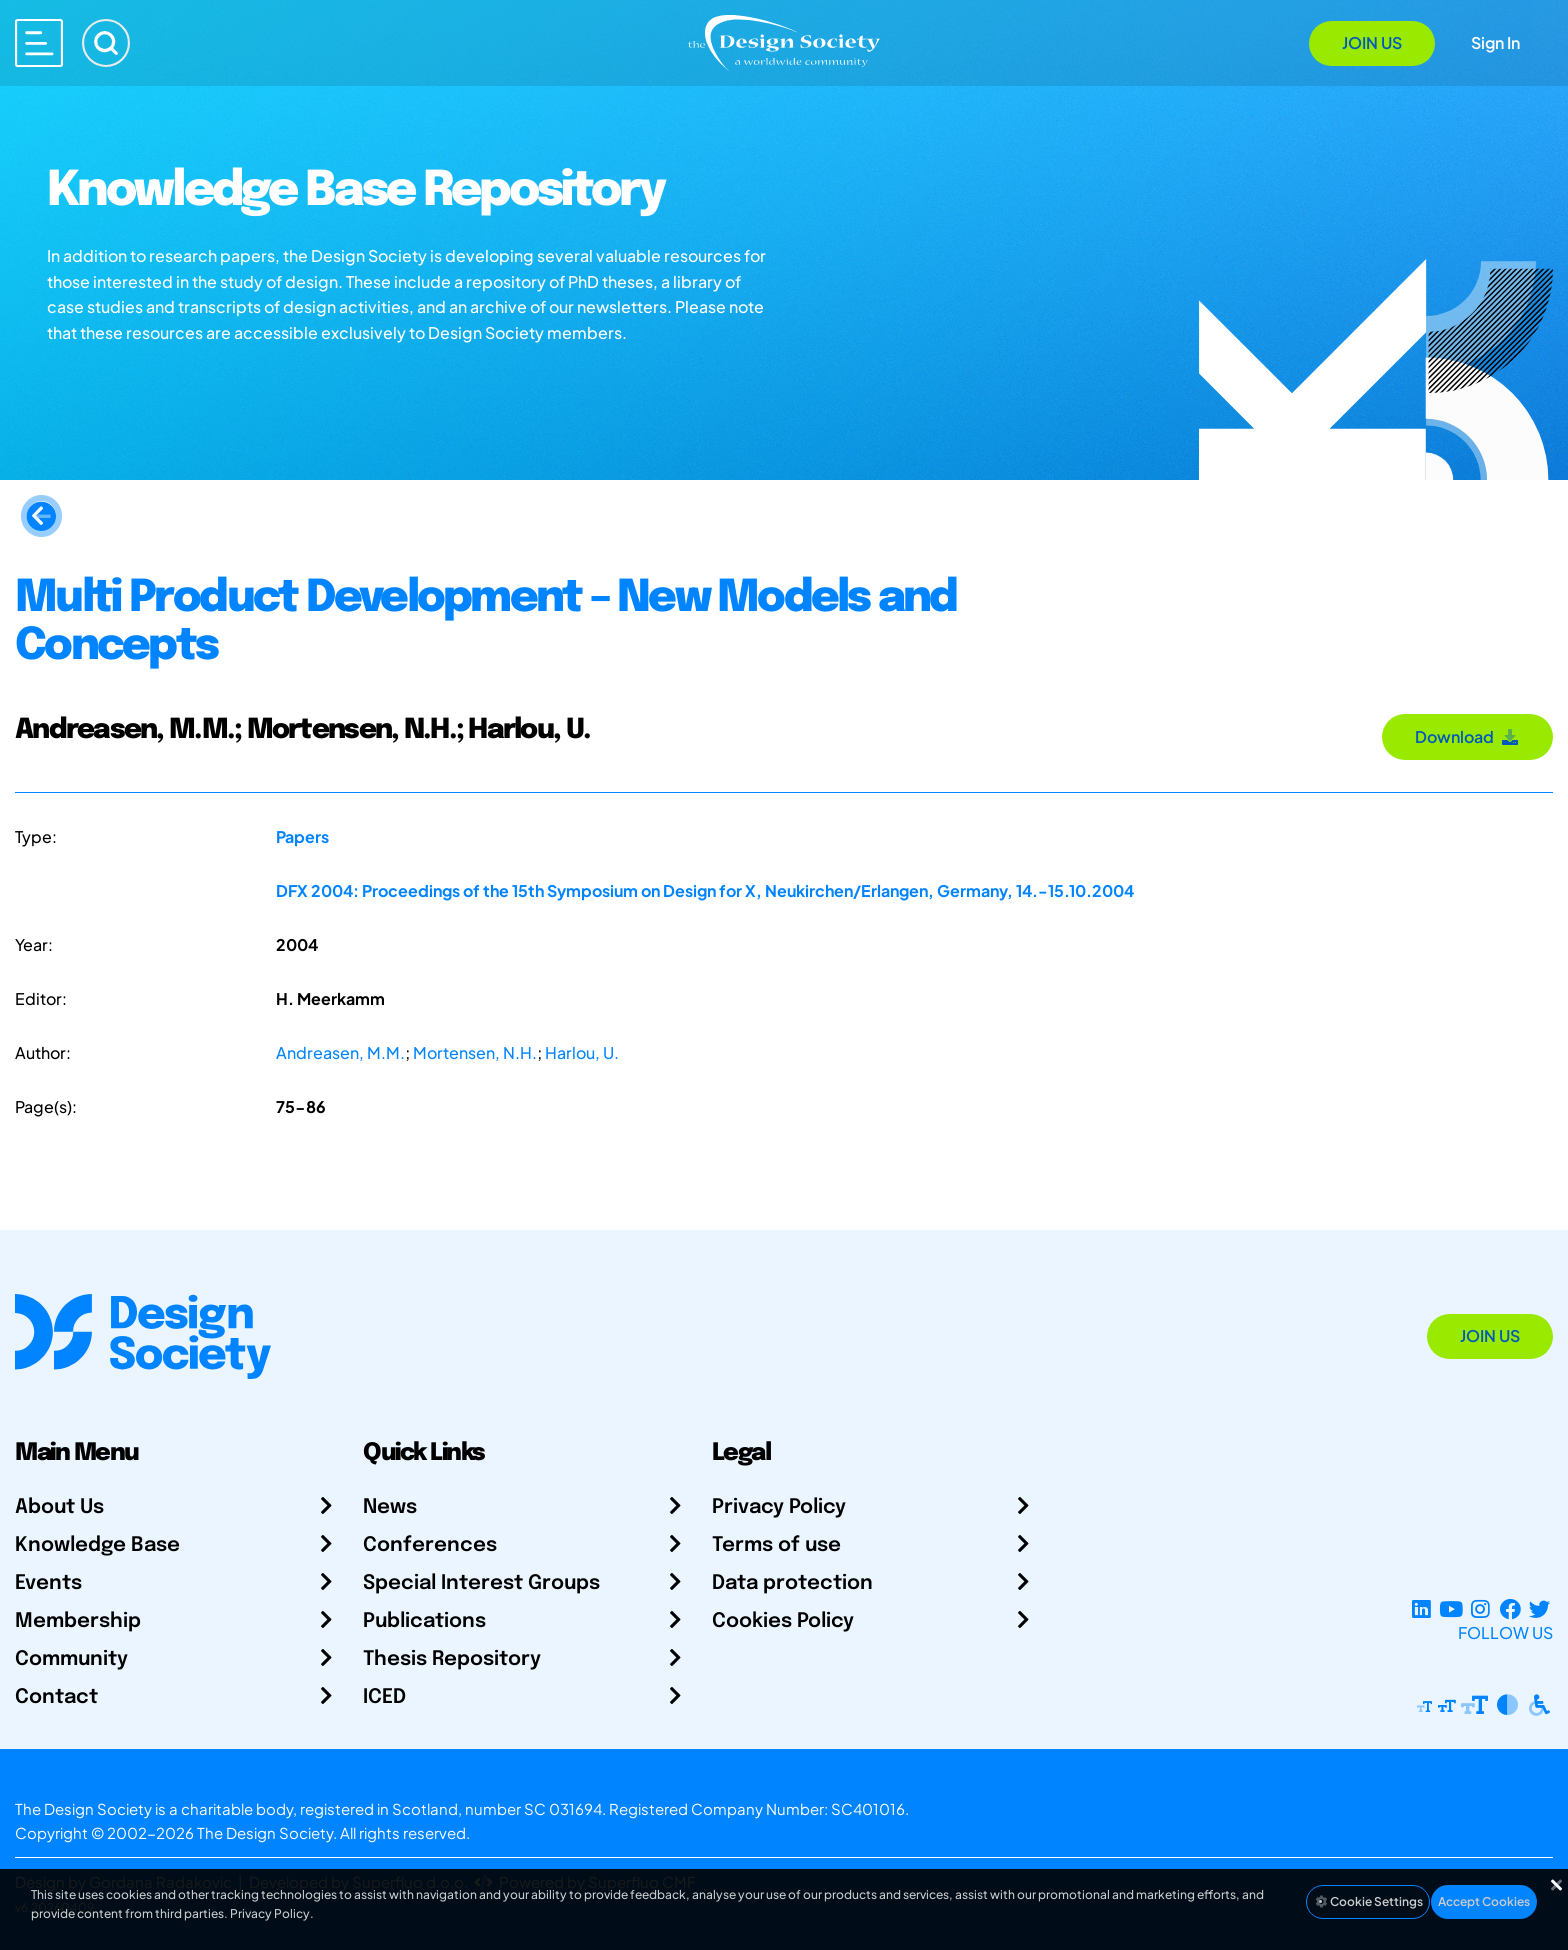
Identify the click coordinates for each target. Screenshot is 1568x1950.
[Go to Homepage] (784, 41)
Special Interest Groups (481, 1583)
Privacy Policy (779, 1507)
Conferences (430, 1545)
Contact (56, 1697)
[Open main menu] (39, 43)
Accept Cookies (1484, 1901)
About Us (59, 1507)
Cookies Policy (783, 1621)
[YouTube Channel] (1450, 1608)
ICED (384, 1697)
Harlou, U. (582, 1052)
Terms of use (776, 1545)
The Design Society (265, 1832)
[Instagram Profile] (1480, 1608)
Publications (424, 1621)
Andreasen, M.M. (340, 1052)
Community (71, 1659)
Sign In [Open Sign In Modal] (1495, 42)
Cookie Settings (1368, 1901)
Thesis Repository (452, 1659)
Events (48, 1583)
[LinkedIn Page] (1421, 1608)
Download (1467, 736)
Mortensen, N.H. (475, 1052)
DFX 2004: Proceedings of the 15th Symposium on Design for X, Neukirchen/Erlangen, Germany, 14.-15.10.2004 (705, 890)
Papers (302, 836)
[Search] (106, 43)
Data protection (792, 1583)
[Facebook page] (1510, 1608)
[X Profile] (1539, 1608)
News (390, 1507)
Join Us (1372, 42)
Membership (78, 1621)
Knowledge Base (97, 1545)
